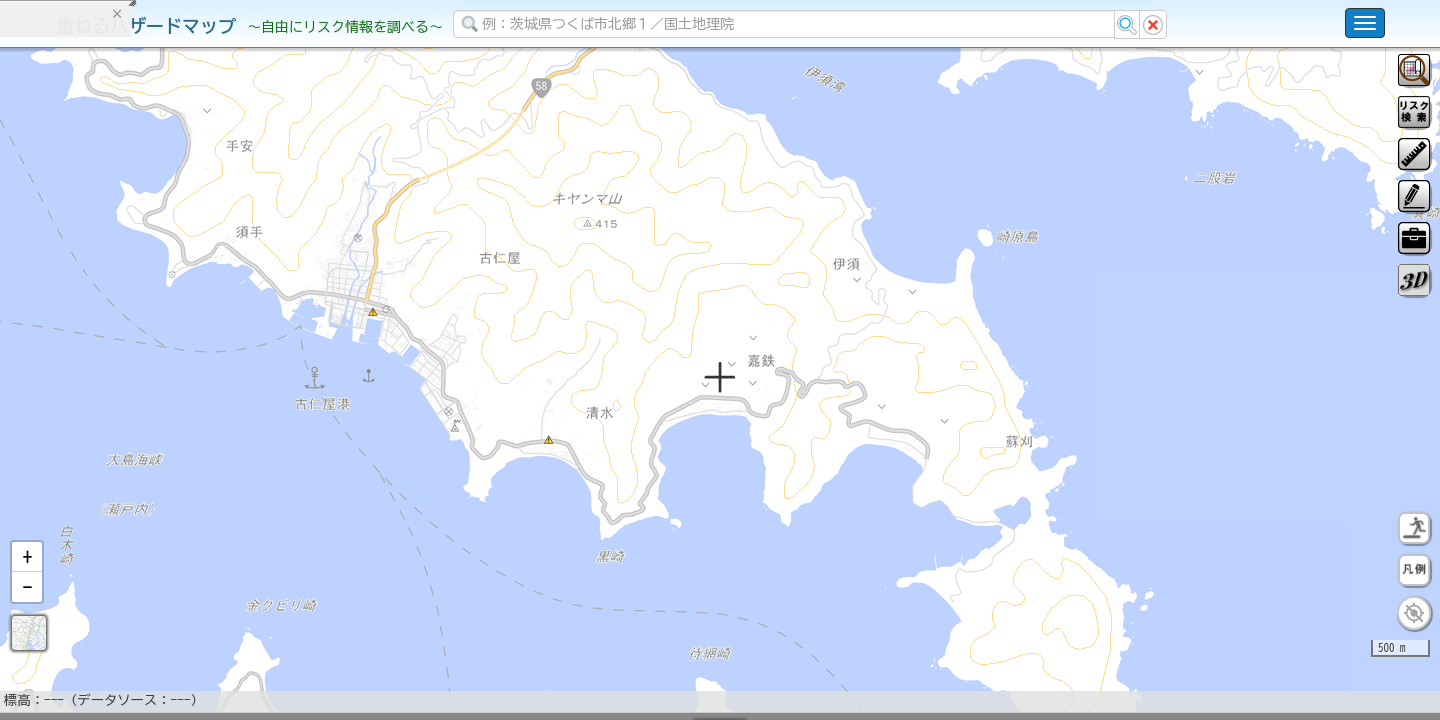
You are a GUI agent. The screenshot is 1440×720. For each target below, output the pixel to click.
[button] (27, 609)
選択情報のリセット (211, 394)
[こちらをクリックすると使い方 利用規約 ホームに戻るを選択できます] (1365, 23)
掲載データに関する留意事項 (109, 340)
